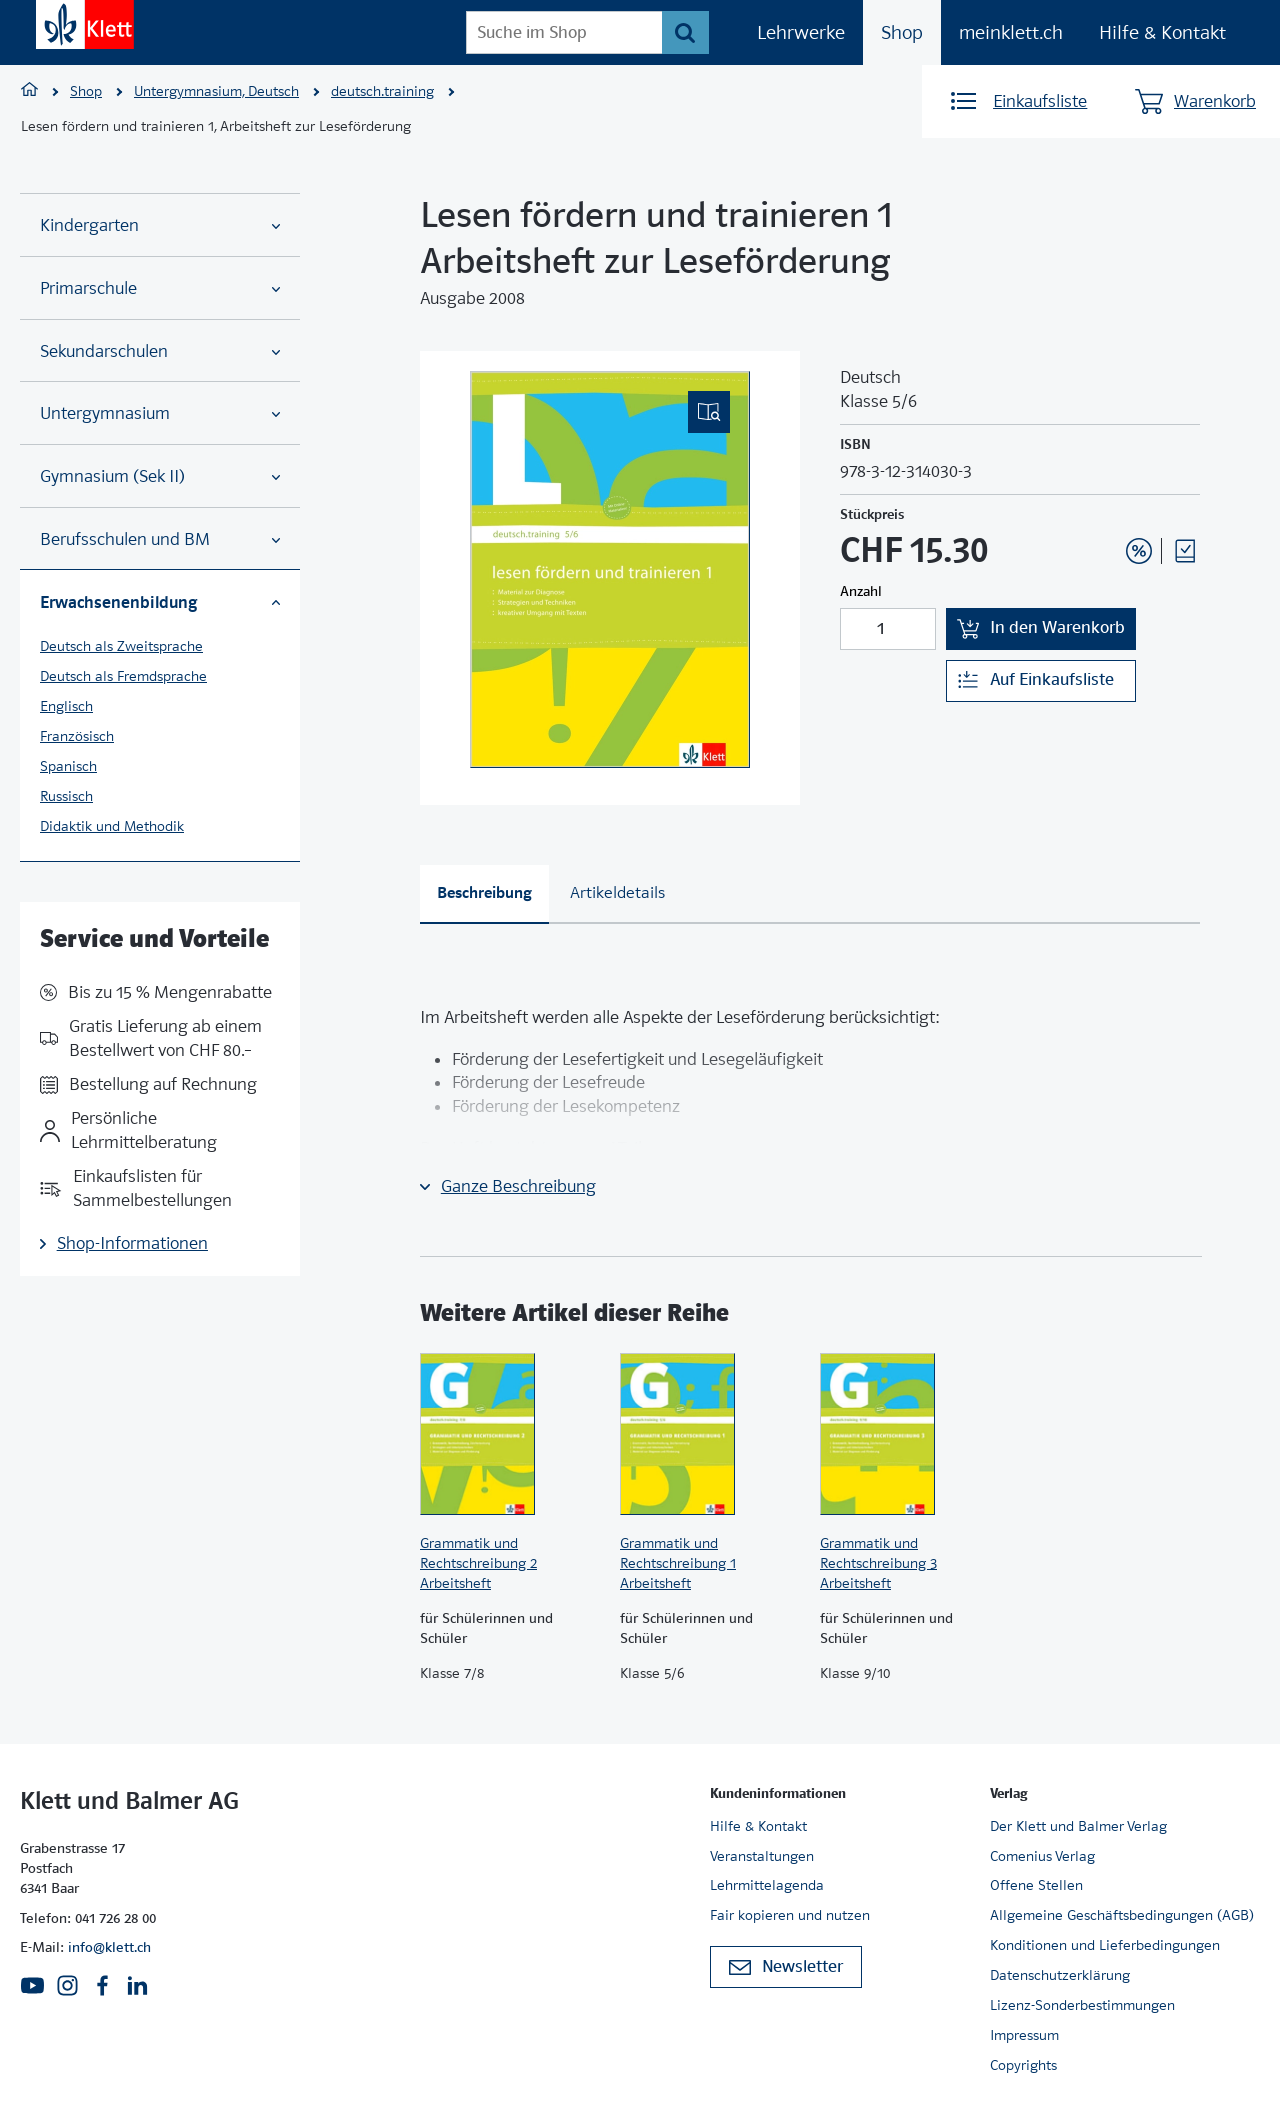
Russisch (66, 796)
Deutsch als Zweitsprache (121, 646)
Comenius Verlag (1042, 1856)
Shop (902, 32)
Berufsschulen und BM (160, 539)
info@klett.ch (109, 1947)
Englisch (66, 706)
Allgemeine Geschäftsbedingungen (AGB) (1122, 1915)
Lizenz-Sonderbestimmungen (1082, 2005)
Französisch (77, 736)
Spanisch (68, 766)
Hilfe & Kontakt (1162, 32)
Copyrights (1023, 2065)
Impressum (1024, 2035)
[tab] (484, 894)
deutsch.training (382, 91)
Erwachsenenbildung (160, 602)
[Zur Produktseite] (510, 1434)
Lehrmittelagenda (767, 1885)
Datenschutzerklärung (1060, 1975)
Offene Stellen (1036, 1885)
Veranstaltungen (762, 1856)
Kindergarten (160, 225)
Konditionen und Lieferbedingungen (1105, 1945)
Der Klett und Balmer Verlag (1078, 1826)
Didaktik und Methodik (112, 826)
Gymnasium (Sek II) (160, 476)
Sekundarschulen (160, 351)
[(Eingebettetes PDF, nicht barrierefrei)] (610, 569)
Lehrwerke (801, 32)
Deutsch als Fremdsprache (123, 676)
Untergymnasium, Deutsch (216, 91)
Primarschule (160, 288)
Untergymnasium (160, 413)
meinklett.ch (1011, 32)
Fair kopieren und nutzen (790, 1915)
